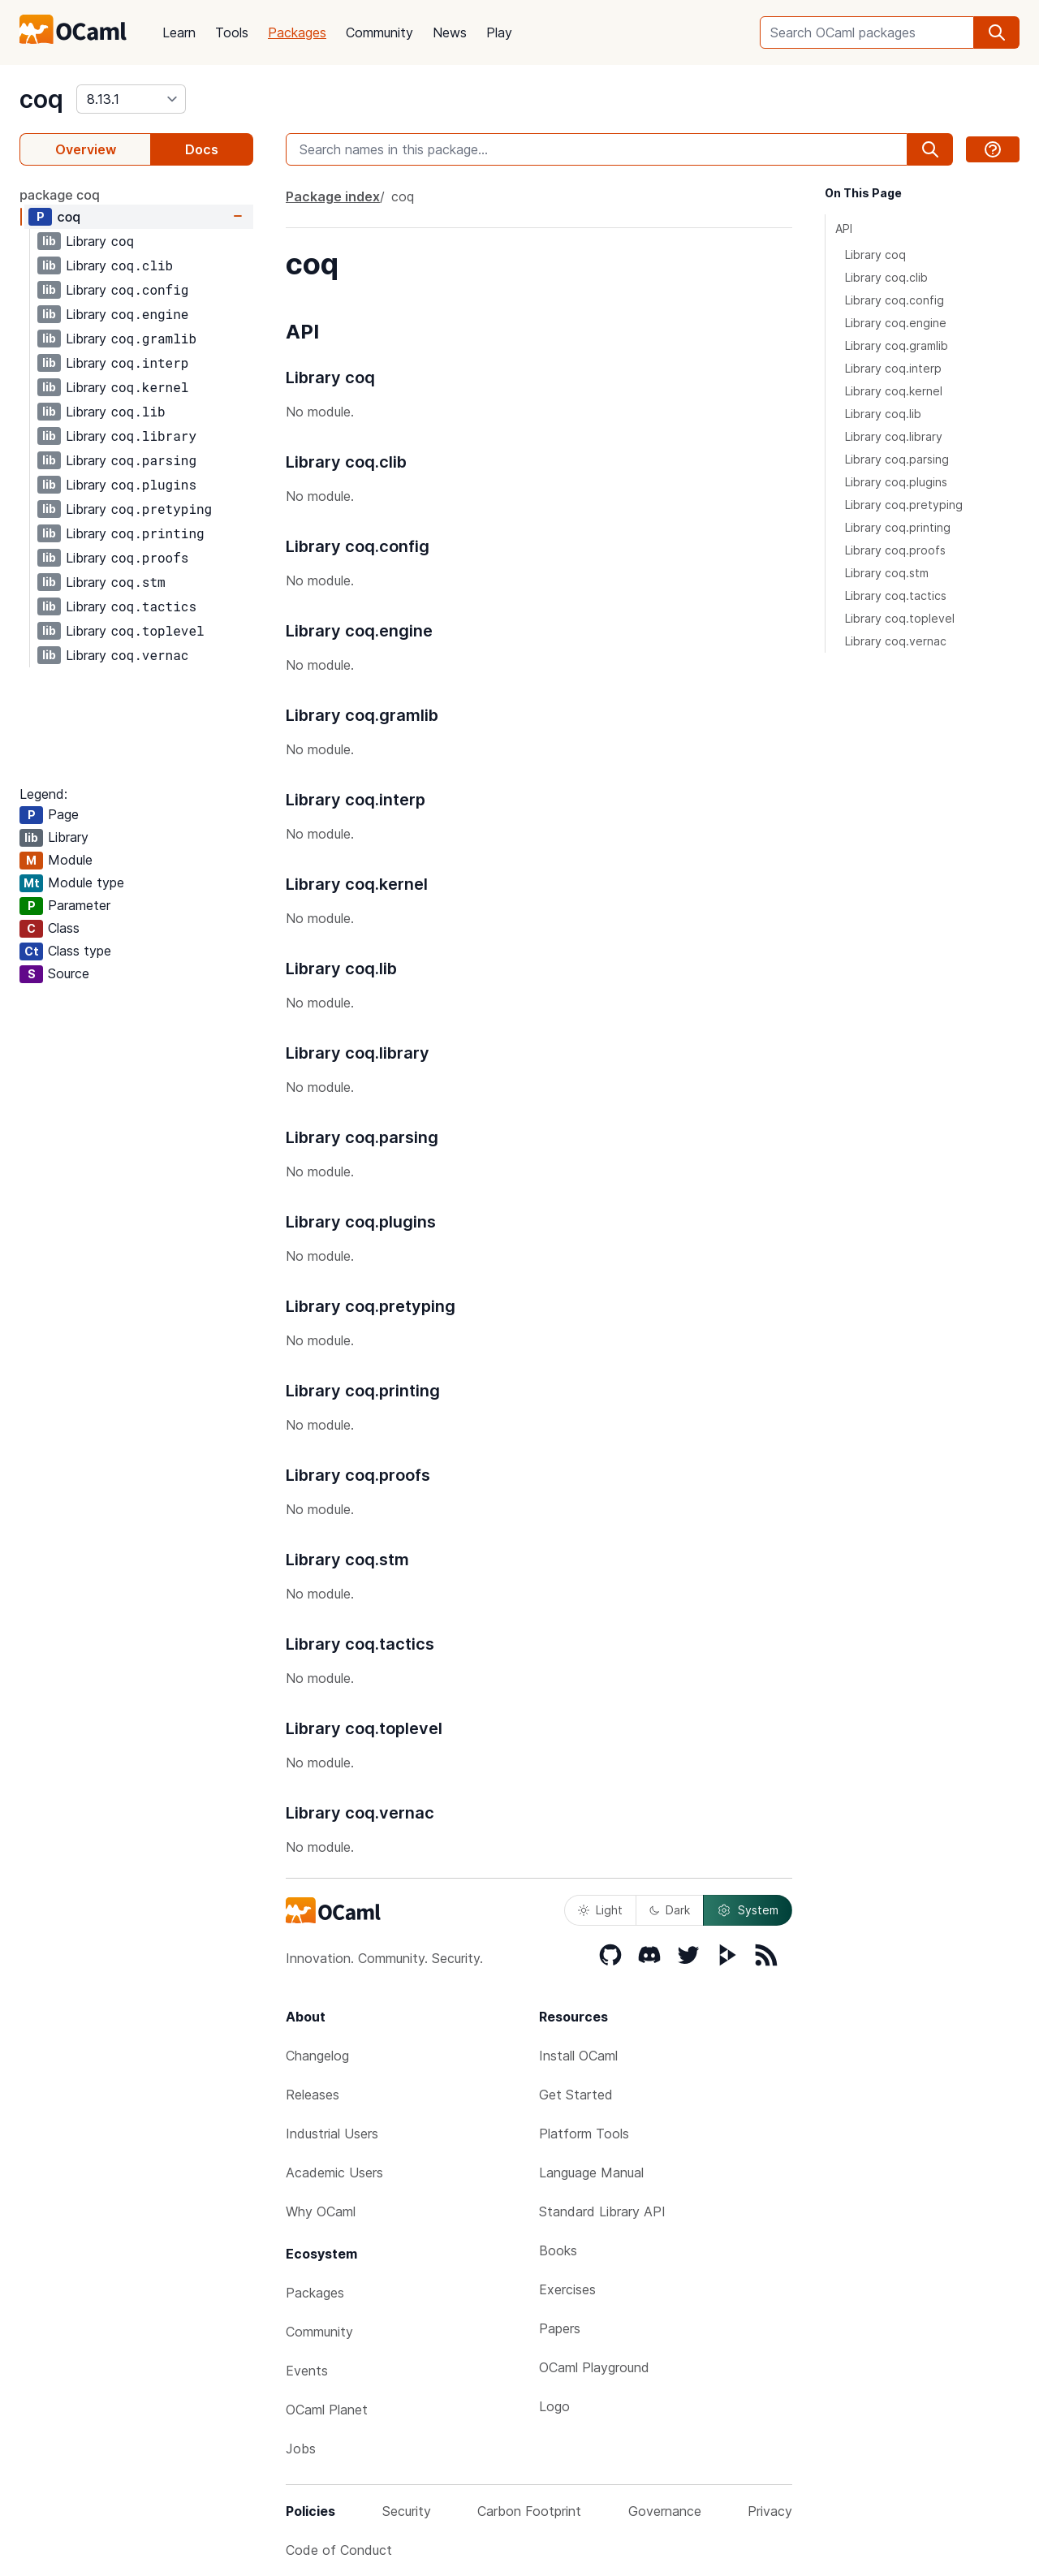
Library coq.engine (895, 323)
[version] (131, 99)
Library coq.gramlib (896, 345)
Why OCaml (321, 2211)
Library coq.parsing (897, 459)
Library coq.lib (883, 414)
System (747, 1910)
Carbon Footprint (529, 2511)
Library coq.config (894, 300)
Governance (664, 2511)
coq (41, 99)
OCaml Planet (327, 2409)
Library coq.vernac (895, 641)
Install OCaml (578, 2055)
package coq (59, 195)
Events (307, 2370)
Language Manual (591, 2172)
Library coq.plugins (896, 482)
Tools (231, 32)
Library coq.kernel (893, 391)
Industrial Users (332, 2133)
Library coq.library (893, 436)
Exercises (567, 2289)
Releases (312, 2094)
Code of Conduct (339, 2550)
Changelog (317, 2055)
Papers (559, 2328)
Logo (554, 2406)
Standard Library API (602, 2211)
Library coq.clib (886, 277)
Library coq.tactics (895, 595)
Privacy (770, 2511)
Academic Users (334, 2172)
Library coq (875, 254)
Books (558, 2250)
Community (379, 32)
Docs (201, 149)
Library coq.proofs (895, 550)
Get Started (576, 2094)
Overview (85, 149)
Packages (297, 32)
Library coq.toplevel (900, 618)
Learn (179, 32)
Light (600, 1910)
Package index (333, 196)
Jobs (301, 2448)
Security (406, 2511)
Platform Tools (584, 2133)
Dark (669, 1910)
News (450, 32)
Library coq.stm (887, 573)
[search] (997, 32)
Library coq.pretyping (904, 504)
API (843, 228)
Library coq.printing (898, 527)
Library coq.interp (893, 368)
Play (499, 32)
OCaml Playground (594, 2367)
